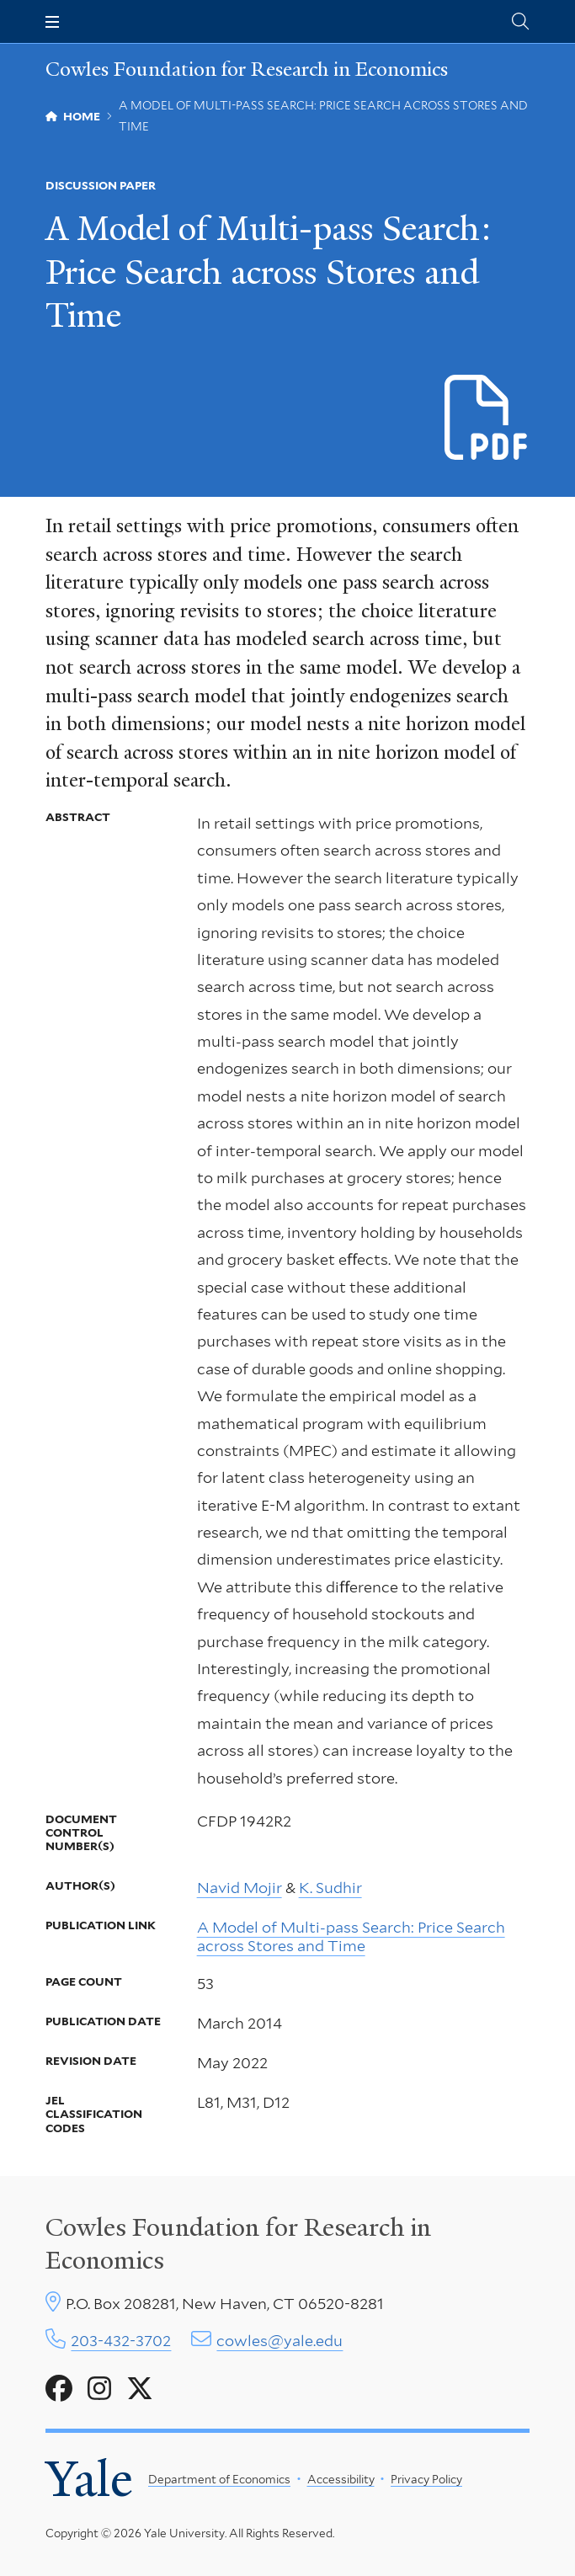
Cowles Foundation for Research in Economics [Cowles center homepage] (238, 2243)
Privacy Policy (426, 2479)
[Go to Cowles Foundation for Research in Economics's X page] (139, 2389)
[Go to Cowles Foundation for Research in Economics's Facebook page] (58, 2389)
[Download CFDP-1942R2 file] (487, 418)
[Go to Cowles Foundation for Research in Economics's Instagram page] (99, 2389)
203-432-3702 (121, 2340)
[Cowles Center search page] (520, 21)
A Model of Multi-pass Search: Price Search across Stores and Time (351, 1936)
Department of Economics (219, 2479)
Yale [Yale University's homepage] (89, 2479)
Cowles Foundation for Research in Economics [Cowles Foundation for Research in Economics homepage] (246, 69)
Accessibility (341, 2479)
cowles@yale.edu (279, 2340)
